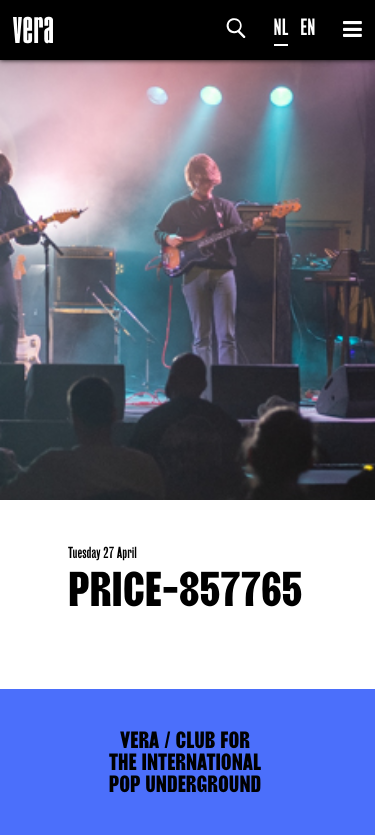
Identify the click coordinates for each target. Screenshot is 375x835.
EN (307, 27)
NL (281, 27)
